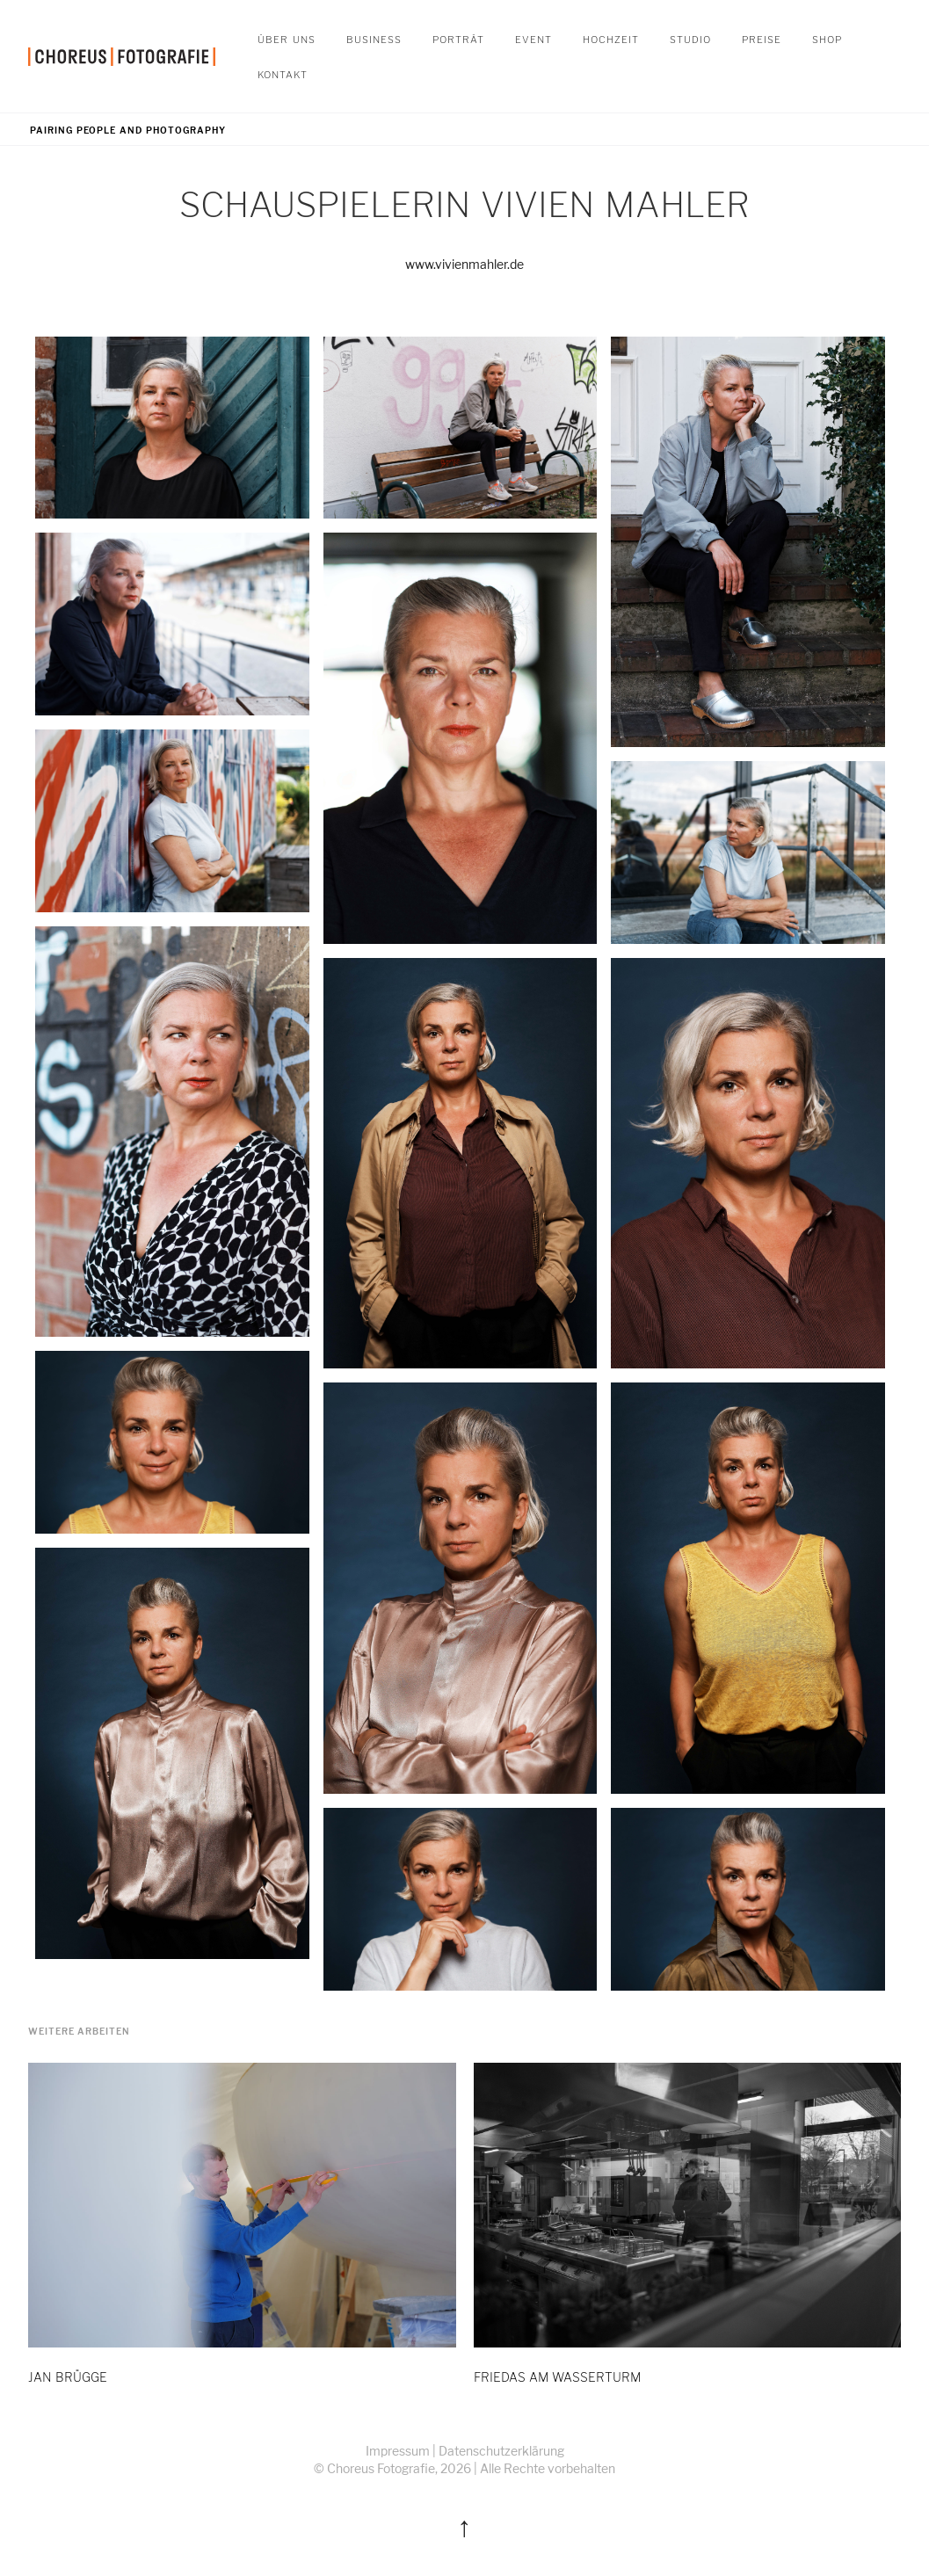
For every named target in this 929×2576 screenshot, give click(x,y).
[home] (121, 56)
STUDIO (690, 38)
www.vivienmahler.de (464, 264)
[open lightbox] (172, 428)
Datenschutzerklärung (501, 2450)
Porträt (458, 38)
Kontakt (283, 73)
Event (533, 38)
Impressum (398, 2450)
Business (374, 38)
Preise (761, 38)
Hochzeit (611, 38)
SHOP (827, 38)
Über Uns (287, 38)
